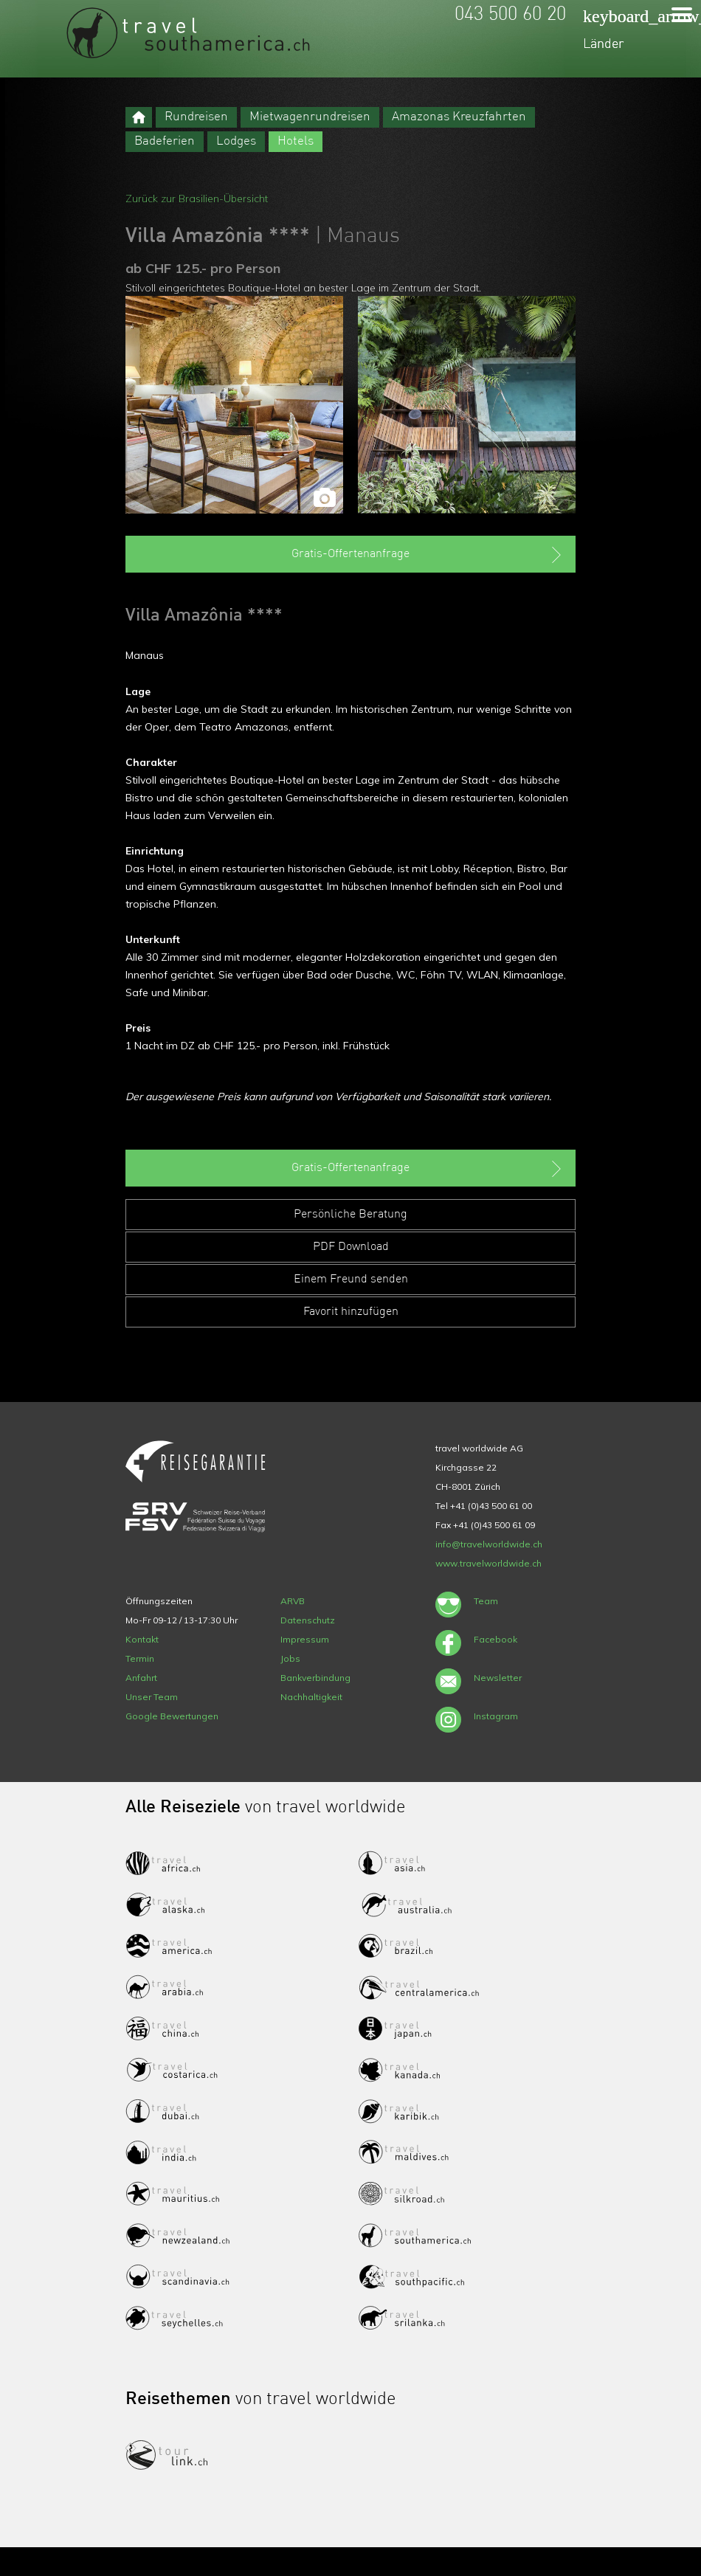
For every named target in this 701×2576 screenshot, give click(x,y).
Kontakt (142, 1639)
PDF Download (351, 1247)
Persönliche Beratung (350, 1214)
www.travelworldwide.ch (488, 1563)
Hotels (295, 141)
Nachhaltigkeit (311, 1696)
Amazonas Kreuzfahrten (459, 117)
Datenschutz (307, 1620)
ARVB (292, 1600)
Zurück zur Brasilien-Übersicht (196, 198)
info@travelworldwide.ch (488, 1544)
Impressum (304, 1639)
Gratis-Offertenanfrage (427, 555)
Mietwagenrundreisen (309, 117)
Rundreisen (196, 117)
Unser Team (151, 1696)
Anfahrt (141, 1677)
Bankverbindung (315, 1677)
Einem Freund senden (351, 1279)
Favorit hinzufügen (350, 1312)
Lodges (236, 141)
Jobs (290, 1658)
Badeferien (164, 141)
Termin (139, 1658)
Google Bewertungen (171, 1716)
